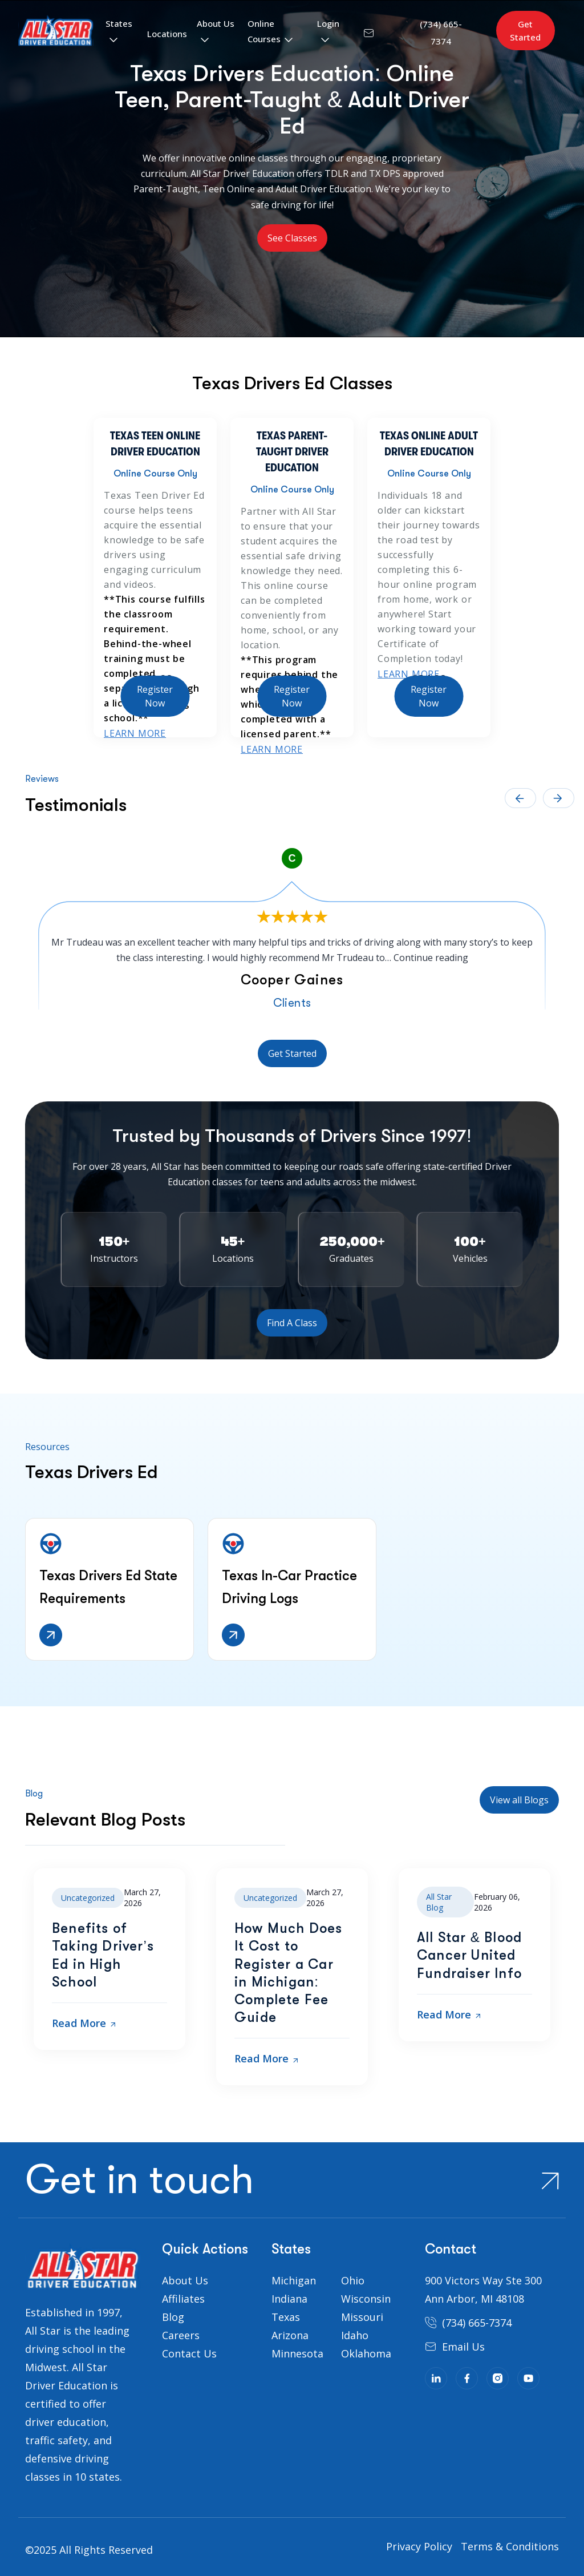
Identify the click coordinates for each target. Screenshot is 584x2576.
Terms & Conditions (510, 2546)
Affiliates (183, 2299)
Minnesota (297, 2353)
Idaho (354, 2335)
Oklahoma (366, 2353)
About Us (215, 23)
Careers (181, 2335)
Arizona (290, 2335)
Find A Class (292, 1323)
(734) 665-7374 (477, 2322)
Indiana (289, 2299)
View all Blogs (519, 1800)
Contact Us (189, 2353)
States (119, 23)
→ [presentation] (558, 798)
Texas (285, 2317)
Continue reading (431, 957)
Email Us (463, 2346)
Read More (84, 2023)
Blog (173, 2317)
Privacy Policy (419, 2546)
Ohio (352, 2280)
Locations (167, 33)
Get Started (525, 30)
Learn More (135, 733)
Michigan (293, 2280)
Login (328, 23)
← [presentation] (520, 798)
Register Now (155, 696)
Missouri (362, 2317)
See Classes (292, 238)
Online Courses (264, 31)
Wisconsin (366, 2299)
